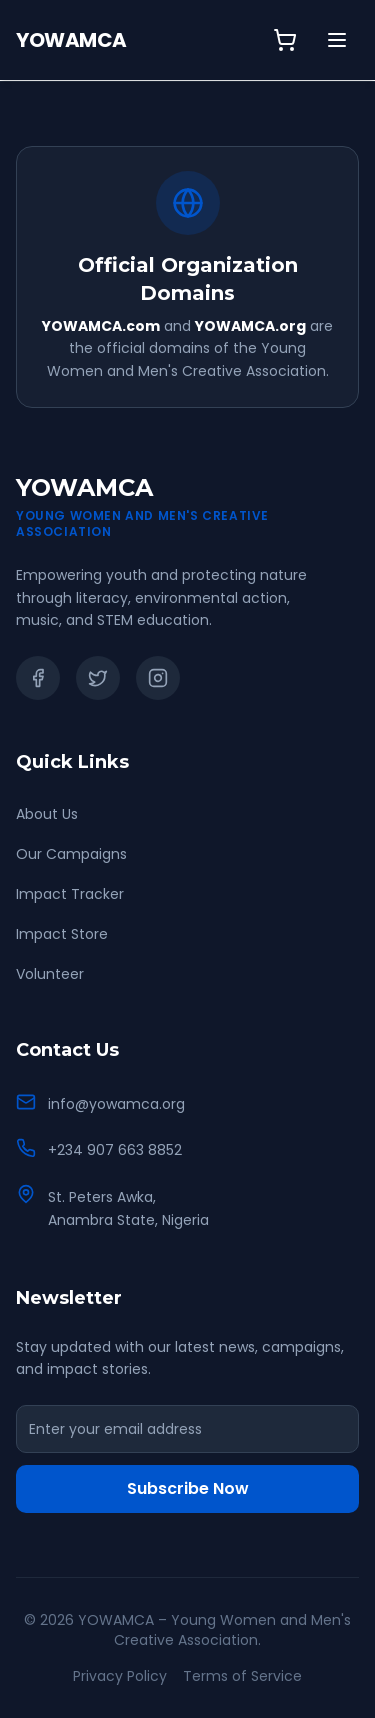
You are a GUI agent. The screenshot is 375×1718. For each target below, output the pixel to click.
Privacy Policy (120, 1676)
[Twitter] (98, 678)
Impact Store (62, 934)
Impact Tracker (70, 894)
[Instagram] (158, 678)
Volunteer (50, 974)
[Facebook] (38, 678)
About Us (47, 814)
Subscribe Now (188, 1488)
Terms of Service (242, 1676)
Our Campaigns (71, 854)
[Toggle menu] (337, 40)
